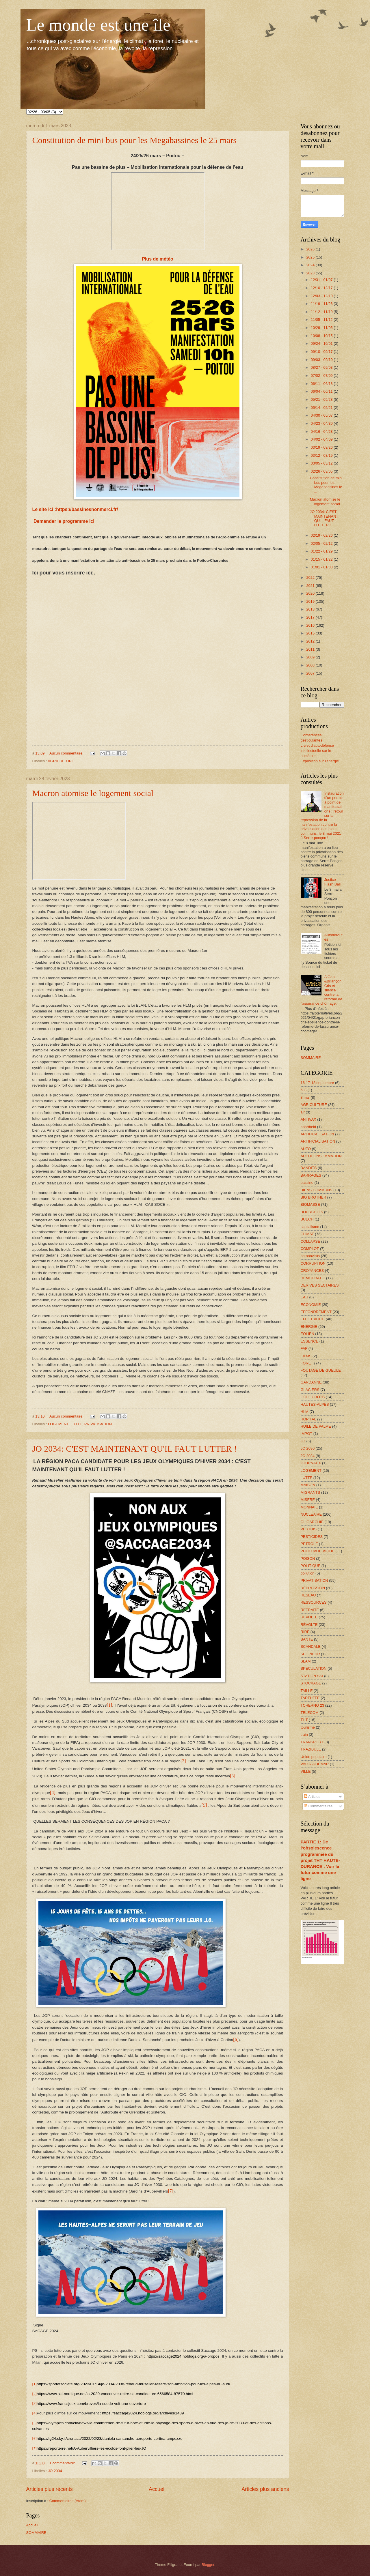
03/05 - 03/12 (322, 463)
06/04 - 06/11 (322, 391)
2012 (310, 641)
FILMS (306, 1356)
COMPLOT (310, 1248)
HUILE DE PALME (316, 1426)
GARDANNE (311, 1382)
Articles (312, 1796)
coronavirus (310, 1256)
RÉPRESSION (313, 1588)
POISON (308, 1558)
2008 (310, 665)
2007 (310, 673)
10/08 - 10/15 (322, 336)
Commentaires (318, 1806)
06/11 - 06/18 (322, 383)
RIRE (305, 1632)
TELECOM (310, 1712)
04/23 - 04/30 (322, 423)
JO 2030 (308, 1448)
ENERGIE (309, 1326)
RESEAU (308, 1595)
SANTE (307, 1639)
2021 (310, 585)
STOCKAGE (311, 1683)
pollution (308, 1573)
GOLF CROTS (313, 1397)
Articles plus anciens (265, 2489)
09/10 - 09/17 (322, 351)
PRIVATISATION (98, 1424)
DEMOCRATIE (313, 1278)
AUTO (306, 1149)
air (303, 1112)
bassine (307, 1182)
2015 (310, 633)
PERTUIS (309, 1529)
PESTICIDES (312, 1536)
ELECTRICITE (313, 1319)
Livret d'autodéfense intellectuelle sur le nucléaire (317, 750)
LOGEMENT (58, 1424)
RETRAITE (310, 1610)
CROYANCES (312, 1270)
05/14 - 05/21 (322, 407)
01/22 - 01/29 (322, 551)
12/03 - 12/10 (322, 296)
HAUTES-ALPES (315, 1404)
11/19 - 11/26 (322, 304)
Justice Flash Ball (332, 881)
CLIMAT (307, 1234)
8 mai (305, 1097)
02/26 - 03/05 (322, 471)
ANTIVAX (308, 1119)
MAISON (308, 1485)
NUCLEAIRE (311, 1514)
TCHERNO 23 (312, 1705)
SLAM (306, 1661)
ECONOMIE (311, 1304)
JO (303, 1441)
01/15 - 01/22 (322, 559)
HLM (304, 1411)
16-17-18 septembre (317, 1083)
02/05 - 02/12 (322, 543)
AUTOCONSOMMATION (321, 1156)
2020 (310, 593)
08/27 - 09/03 (322, 367)
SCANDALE (311, 1646)
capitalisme (310, 1227)
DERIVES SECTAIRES (320, 1285)
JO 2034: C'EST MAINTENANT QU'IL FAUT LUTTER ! (134, 1448)
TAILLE (307, 1690)
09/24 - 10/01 (322, 343)
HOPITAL (308, 1419)
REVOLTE (309, 1617)
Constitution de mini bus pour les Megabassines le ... (326, 484)
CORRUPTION (313, 1263)
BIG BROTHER (313, 1197)
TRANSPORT (312, 1742)
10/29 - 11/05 (322, 327)
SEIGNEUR (310, 1654)
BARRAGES (311, 1175)
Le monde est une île (98, 24)
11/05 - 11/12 (322, 319)
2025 (310, 257)
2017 (310, 617)
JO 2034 (55, 2471)
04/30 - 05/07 (322, 415)
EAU (304, 1297)
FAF (304, 1348)
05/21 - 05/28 (322, 399)
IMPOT (307, 1433)
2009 (310, 657)
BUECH (307, 1219)
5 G (304, 1090)
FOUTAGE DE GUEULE (321, 1370)
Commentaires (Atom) (67, 2501)
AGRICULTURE (61, 761)
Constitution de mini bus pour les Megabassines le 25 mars (134, 140)
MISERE (308, 1499)
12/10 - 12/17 (322, 288)
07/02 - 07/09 (322, 375)
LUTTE (76, 1424)
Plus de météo (157, 259)
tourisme (308, 1727)
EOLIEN (307, 1334)
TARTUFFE (310, 1698)
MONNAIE (309, 1507)
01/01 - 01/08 (322, 567)
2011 (310, 649)
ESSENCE (310, 1341)
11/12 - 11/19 (322, 312)
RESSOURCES (314, 1602)
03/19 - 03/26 (322, 447)
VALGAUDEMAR (315, 1764)
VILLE (306, 1771)
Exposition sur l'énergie (320, 761)
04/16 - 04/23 (322, 431)
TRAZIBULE (311, 1749)
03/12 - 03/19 (322, 455)
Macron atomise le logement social (93, 793)
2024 (310, 265)
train (304, 1734)
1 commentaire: (62, 2463)
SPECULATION (314, 1668)
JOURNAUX (311, 1463)
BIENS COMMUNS (316, 1190)
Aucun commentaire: (67, 753)
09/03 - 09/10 (322, 359)
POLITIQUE (311, 1566)
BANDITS (309, 1168)
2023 (310, 273)
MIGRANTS (310, 1492)
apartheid (308, 1127)
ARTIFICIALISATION (318, 1141)
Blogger (208, 2564)
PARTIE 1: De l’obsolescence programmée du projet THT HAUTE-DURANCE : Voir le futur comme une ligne (320, 1860)
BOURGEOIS (312, 1212)
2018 (310, 609)
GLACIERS (310, 1390)
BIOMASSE (310, 1204)
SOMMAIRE (36, 2532)
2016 (310, 625)
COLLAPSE (310, 1241)
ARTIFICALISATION (317, 1134)
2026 (310, 249)
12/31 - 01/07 (322, 280)
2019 (310, 601)
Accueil (157, 2489)
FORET (307, 1363)
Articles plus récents (49, 2489)
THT (304, 1720)
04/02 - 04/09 (322, 439)
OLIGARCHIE (312, 1522)
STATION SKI (312, 1676)
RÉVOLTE (309, 1624)
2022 (310, 577)
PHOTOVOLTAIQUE (317, 1551)
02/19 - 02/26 (322, 535)
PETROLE (309, 1544)
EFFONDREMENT (316, 1312)
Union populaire (314, 1757)
